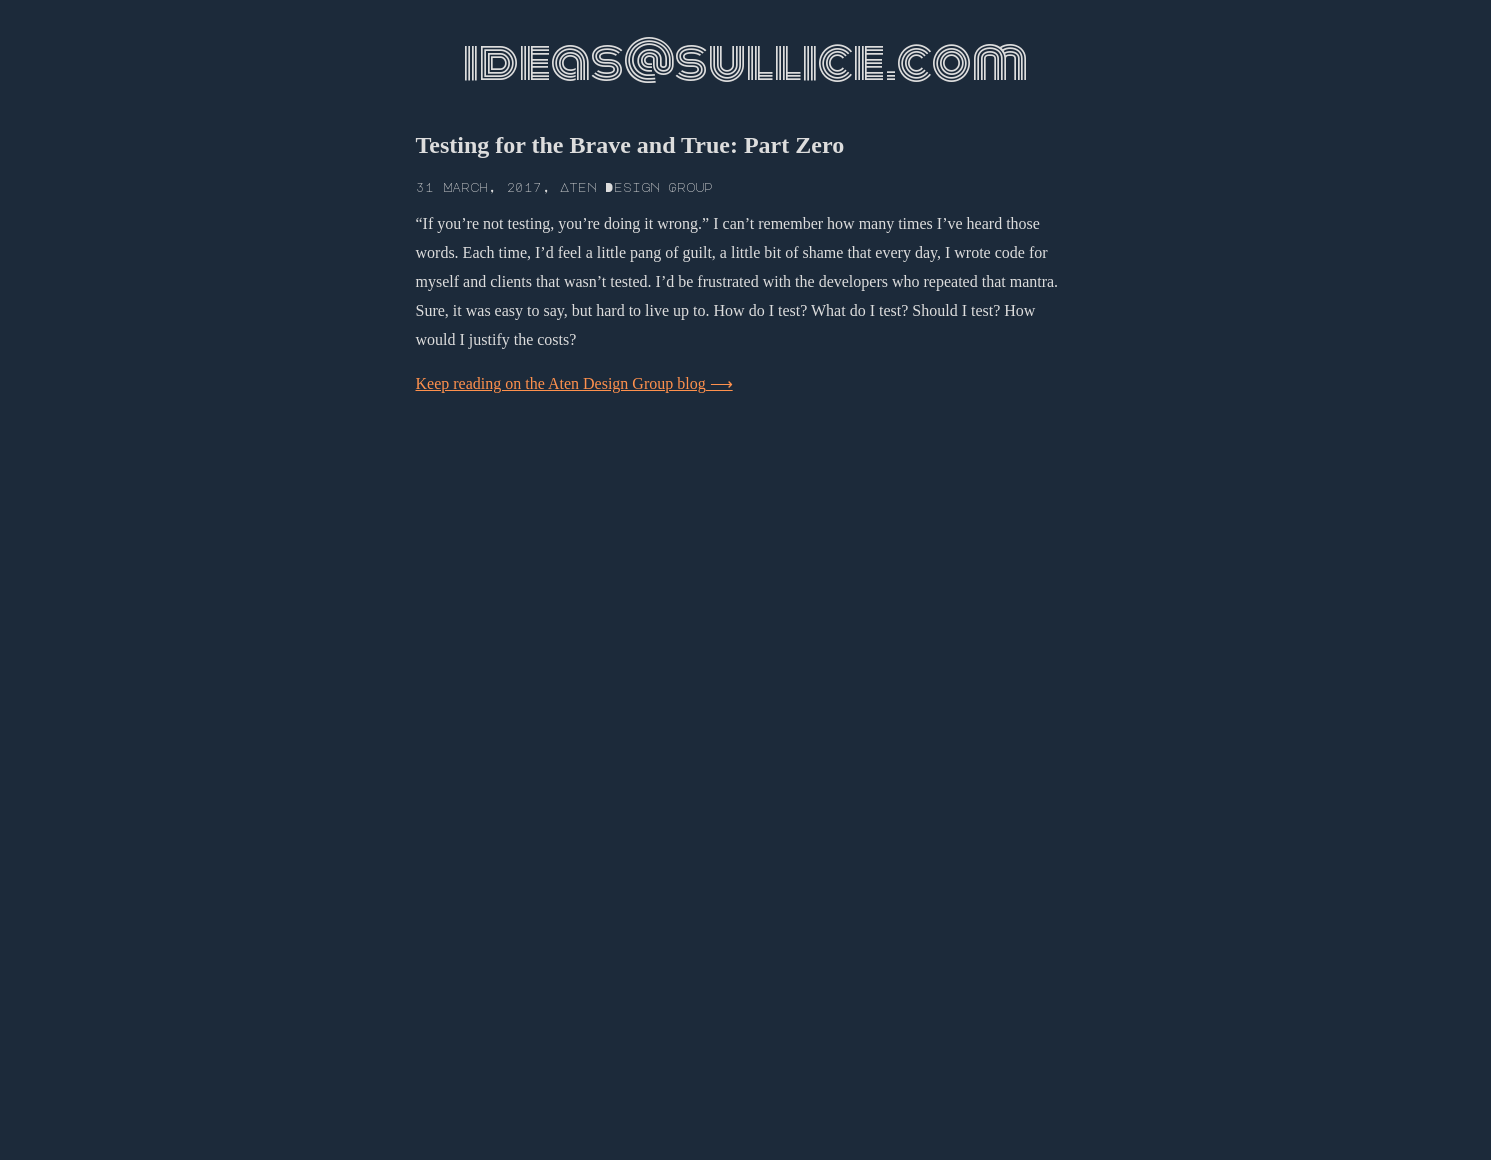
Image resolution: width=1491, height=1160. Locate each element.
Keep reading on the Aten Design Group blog (561, 383)
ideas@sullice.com (745, 62)
